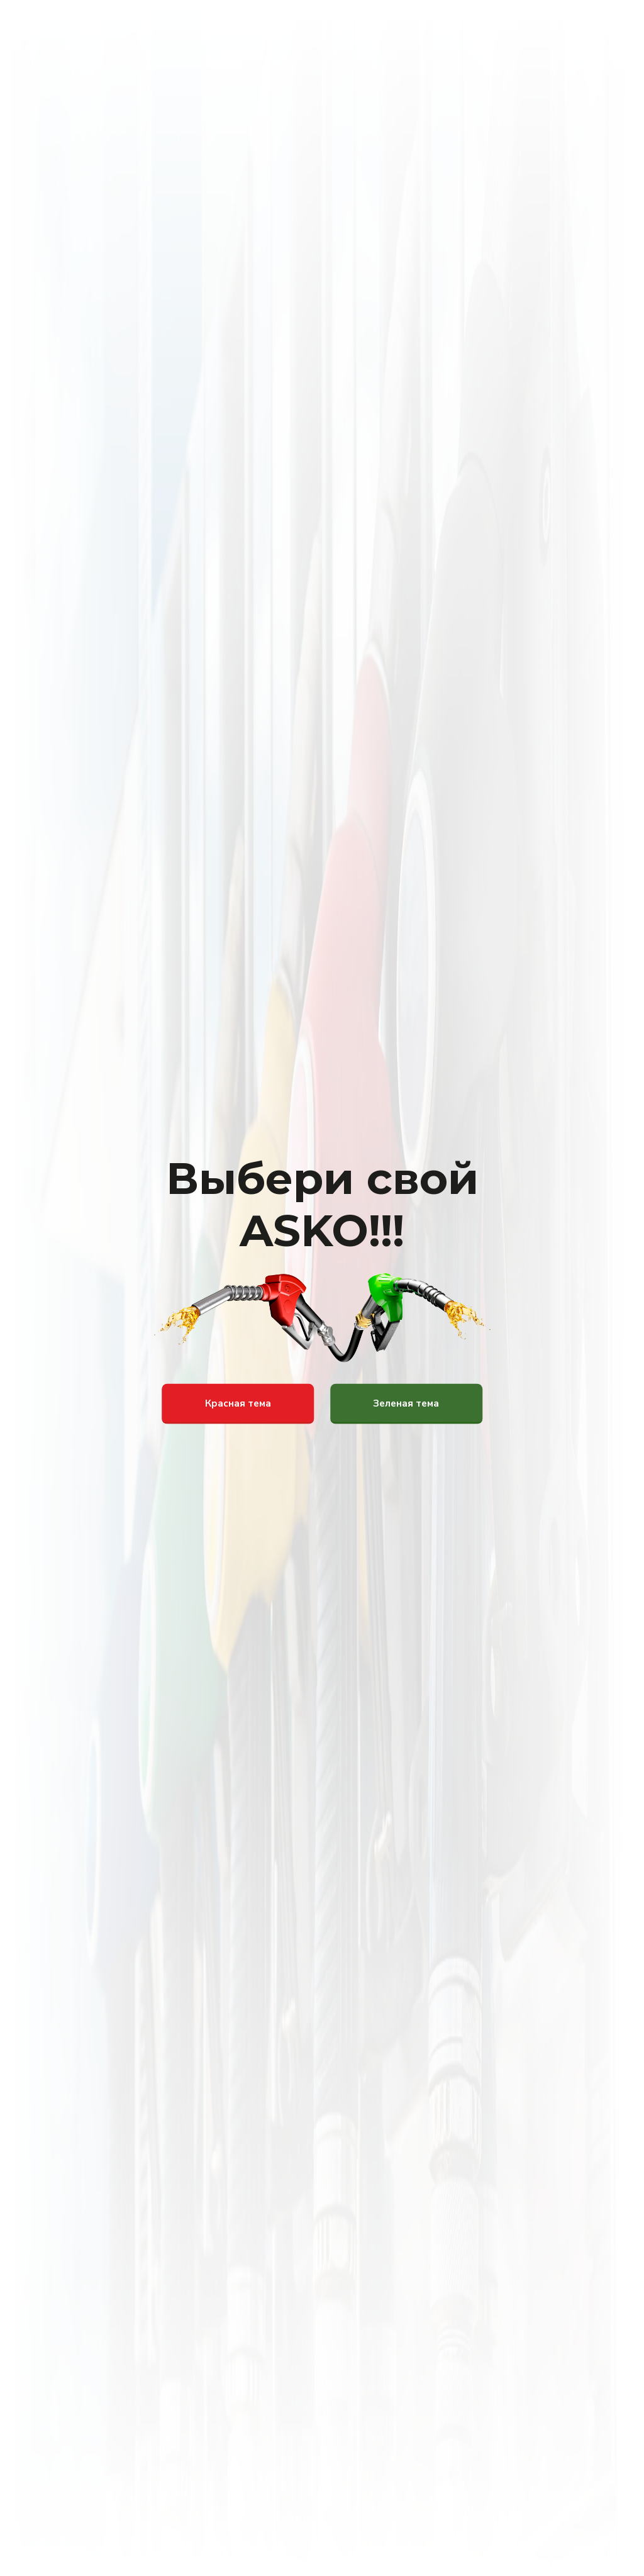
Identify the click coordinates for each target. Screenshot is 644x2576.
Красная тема (238, 1403)
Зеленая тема (406, 1403)
